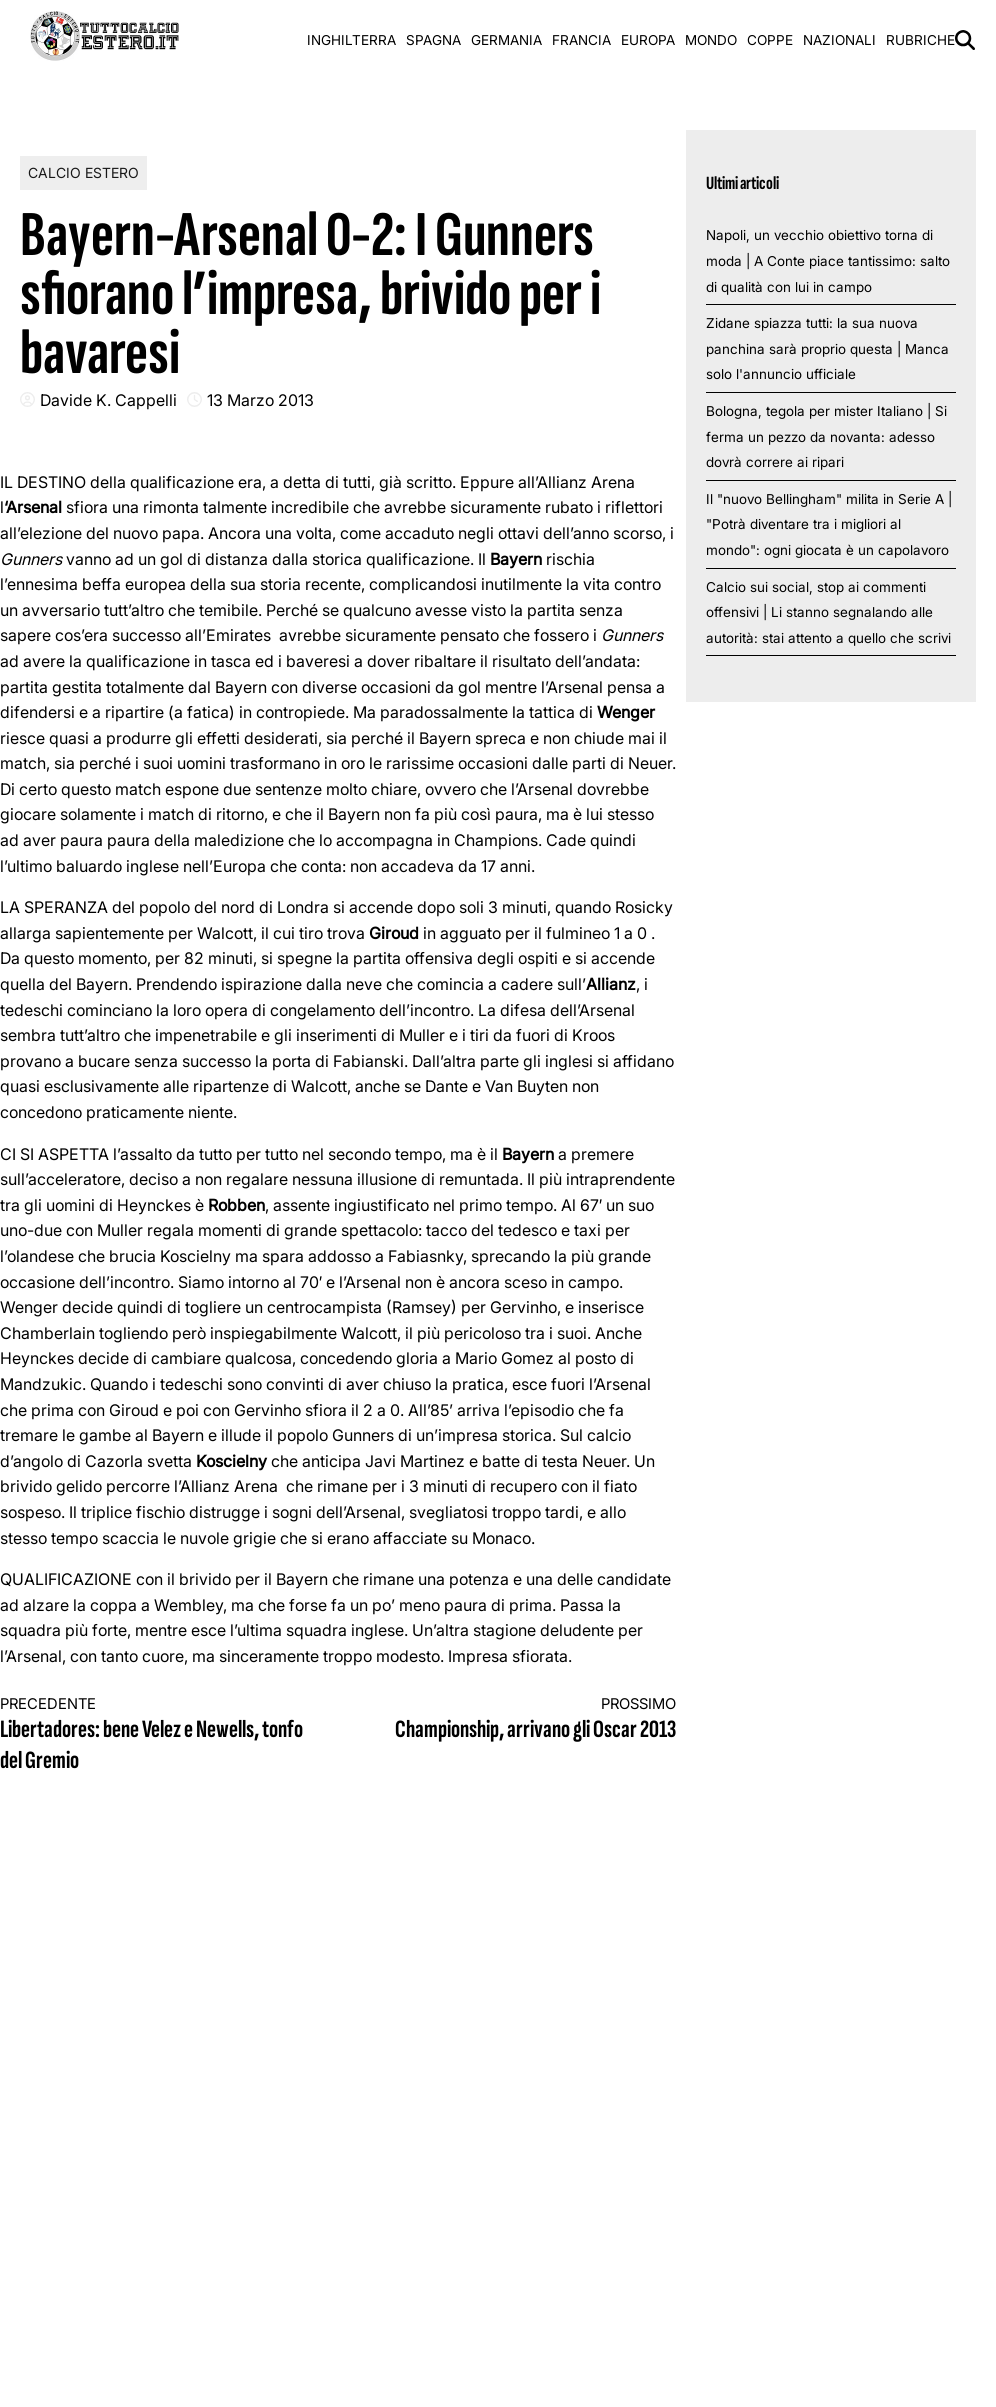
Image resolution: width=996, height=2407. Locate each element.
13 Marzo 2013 (260, 400)
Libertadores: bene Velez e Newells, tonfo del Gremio (152, 1735)
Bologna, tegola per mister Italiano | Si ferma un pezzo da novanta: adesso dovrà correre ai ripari (826, 436)
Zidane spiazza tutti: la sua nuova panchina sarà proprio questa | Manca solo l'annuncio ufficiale (827, 348)
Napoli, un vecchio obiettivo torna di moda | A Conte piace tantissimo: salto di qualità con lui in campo (828, 260)
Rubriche (920, 40)
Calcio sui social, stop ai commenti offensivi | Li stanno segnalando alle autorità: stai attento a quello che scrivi (828, 612)
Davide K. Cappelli (108, 400)
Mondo (711, 40)
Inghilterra (351, 40)
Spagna (433, 40)
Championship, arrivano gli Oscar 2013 (524, 1719)
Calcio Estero (83, 172)
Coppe (770, 40)
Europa (648, 40)
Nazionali (839, 40)
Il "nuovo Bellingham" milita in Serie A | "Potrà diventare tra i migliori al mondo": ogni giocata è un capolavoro (829, 524)
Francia (581, 40)
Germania (506, 40)
